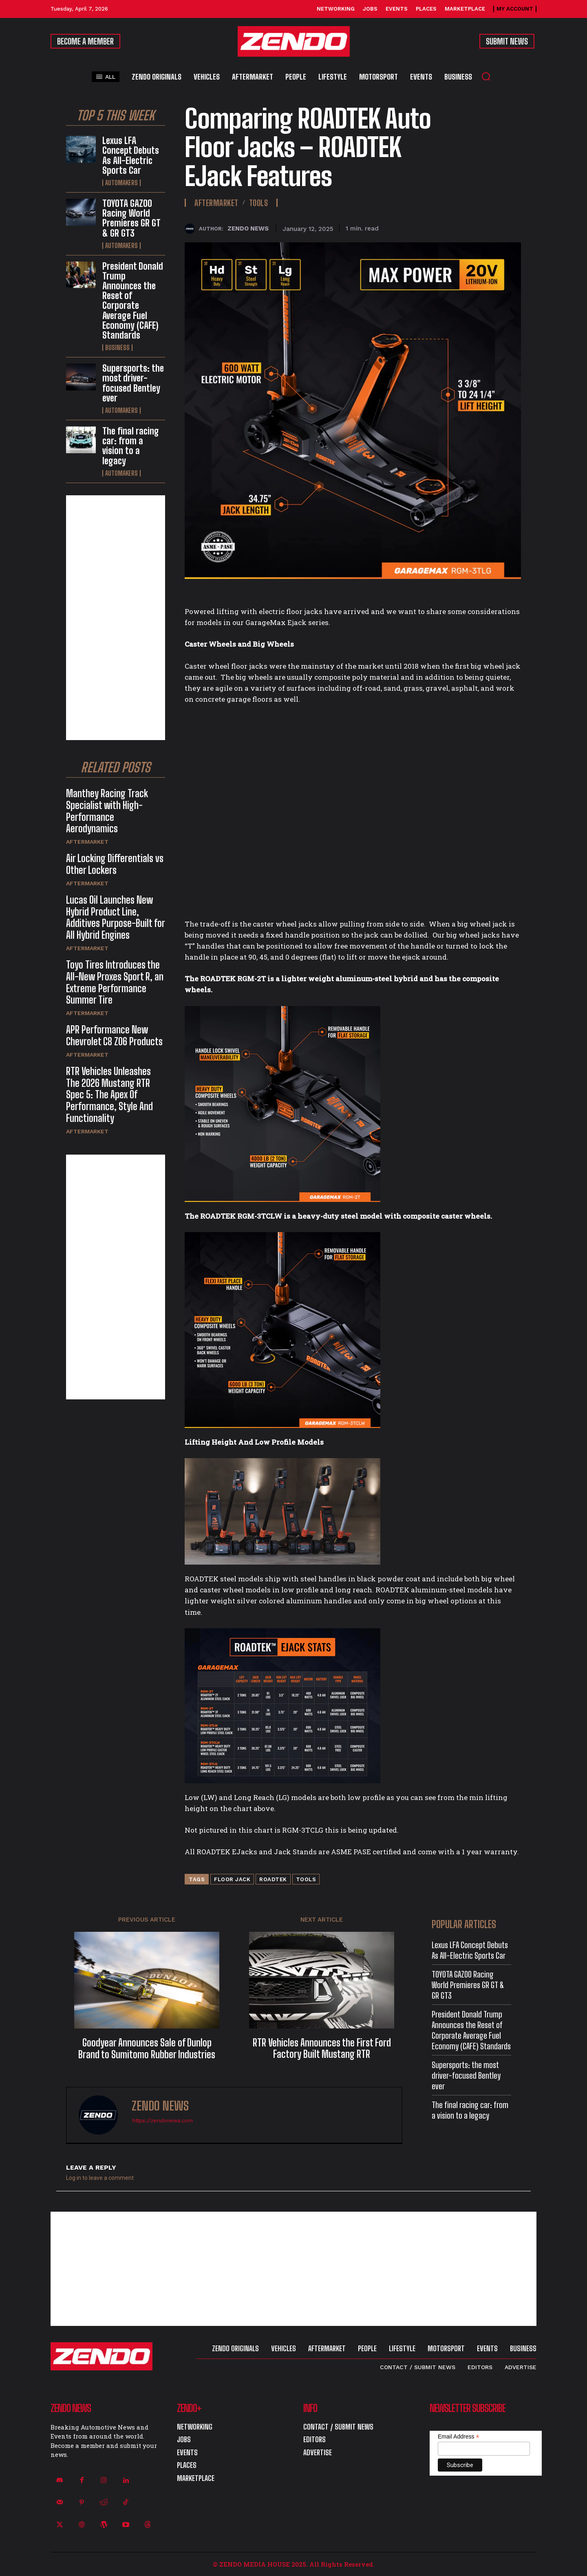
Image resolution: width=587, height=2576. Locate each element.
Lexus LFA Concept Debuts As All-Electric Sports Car (130, 155)
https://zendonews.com (162, 2120)
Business (117, 347)
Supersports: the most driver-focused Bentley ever (133, 383)
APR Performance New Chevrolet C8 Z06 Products (114, 1035)
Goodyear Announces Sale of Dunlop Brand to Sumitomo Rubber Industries (146, 2048)
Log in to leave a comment (100, 2178)
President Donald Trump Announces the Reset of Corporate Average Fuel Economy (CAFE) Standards (132, 301)
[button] (486, 76)
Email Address (458, 2437)
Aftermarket (87, 842)
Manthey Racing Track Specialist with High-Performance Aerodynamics (107, 810)
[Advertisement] (115, 617)
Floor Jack (232, 1879)
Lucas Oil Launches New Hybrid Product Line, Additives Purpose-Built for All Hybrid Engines (115, 917)
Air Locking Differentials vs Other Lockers (114, 864)
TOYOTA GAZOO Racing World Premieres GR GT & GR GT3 (131, 218)
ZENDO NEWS (248, 228)
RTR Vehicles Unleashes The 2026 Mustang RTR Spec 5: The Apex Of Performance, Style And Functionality (109, 1094)
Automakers (121, 183)
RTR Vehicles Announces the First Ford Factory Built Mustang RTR (322, 2048)
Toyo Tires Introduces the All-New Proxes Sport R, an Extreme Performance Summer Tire (114, 982)
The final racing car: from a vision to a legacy (130, 446)
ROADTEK (273, 1879)
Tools (258, 203)
